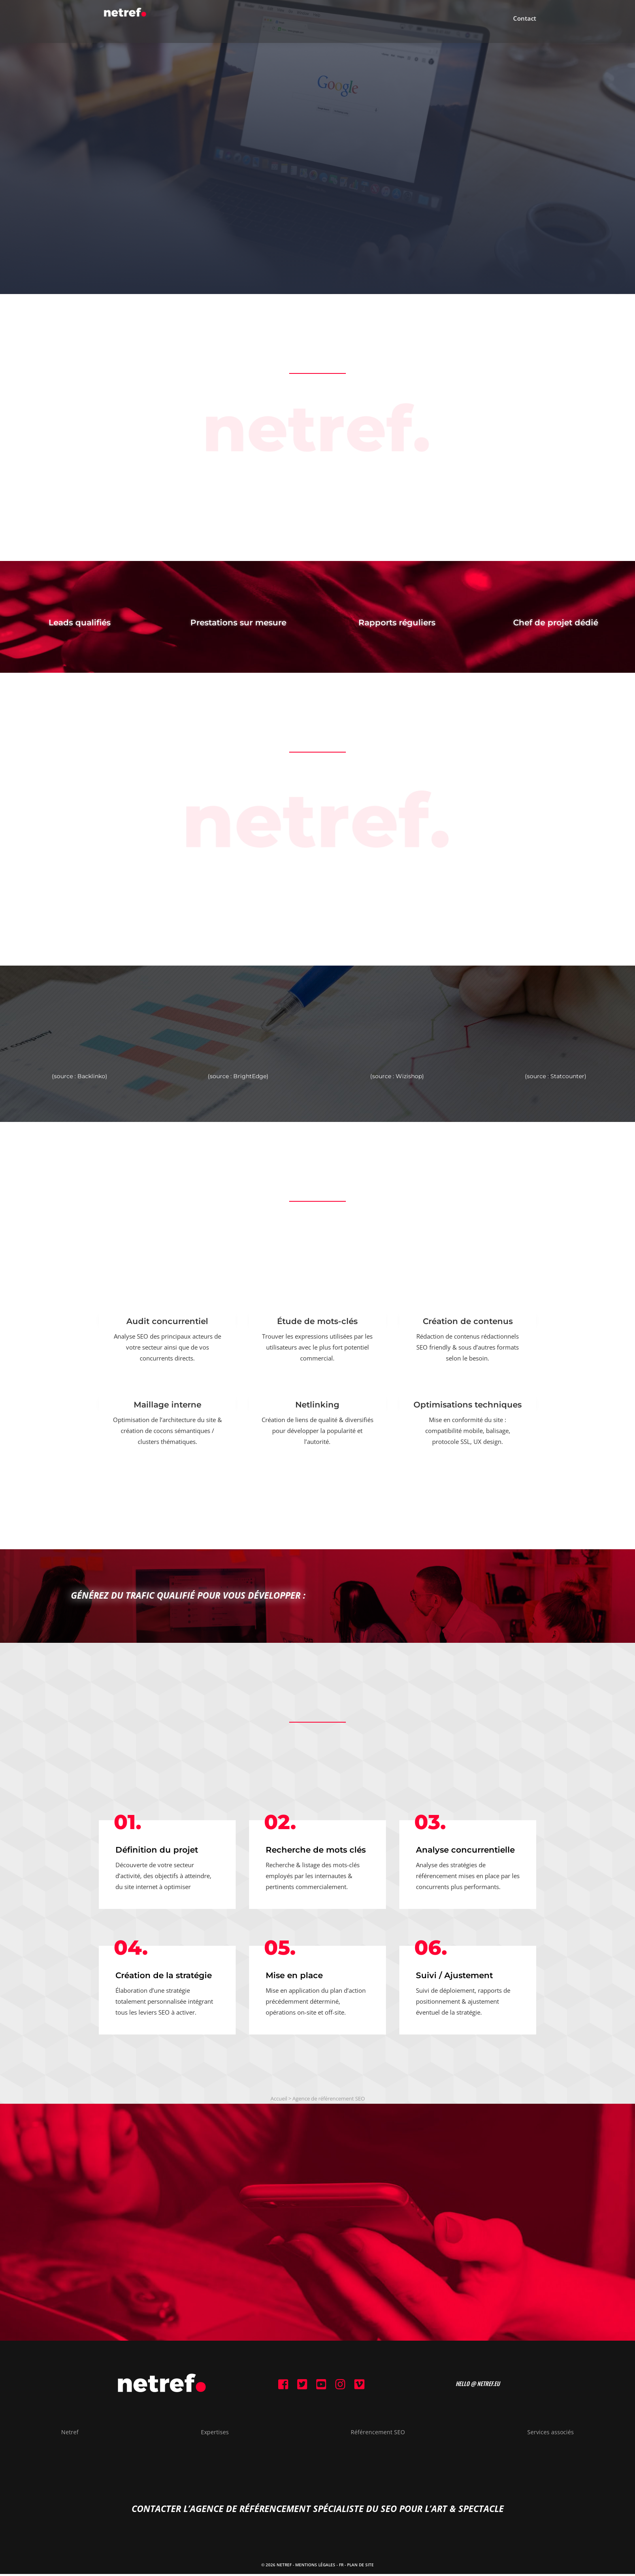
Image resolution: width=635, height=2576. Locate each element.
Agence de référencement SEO (328, 2098)
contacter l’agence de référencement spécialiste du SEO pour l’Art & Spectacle (318, 2510)
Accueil (279, 2098)
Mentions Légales (315, 2567)
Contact (524, 25)
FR (341, 2567)
